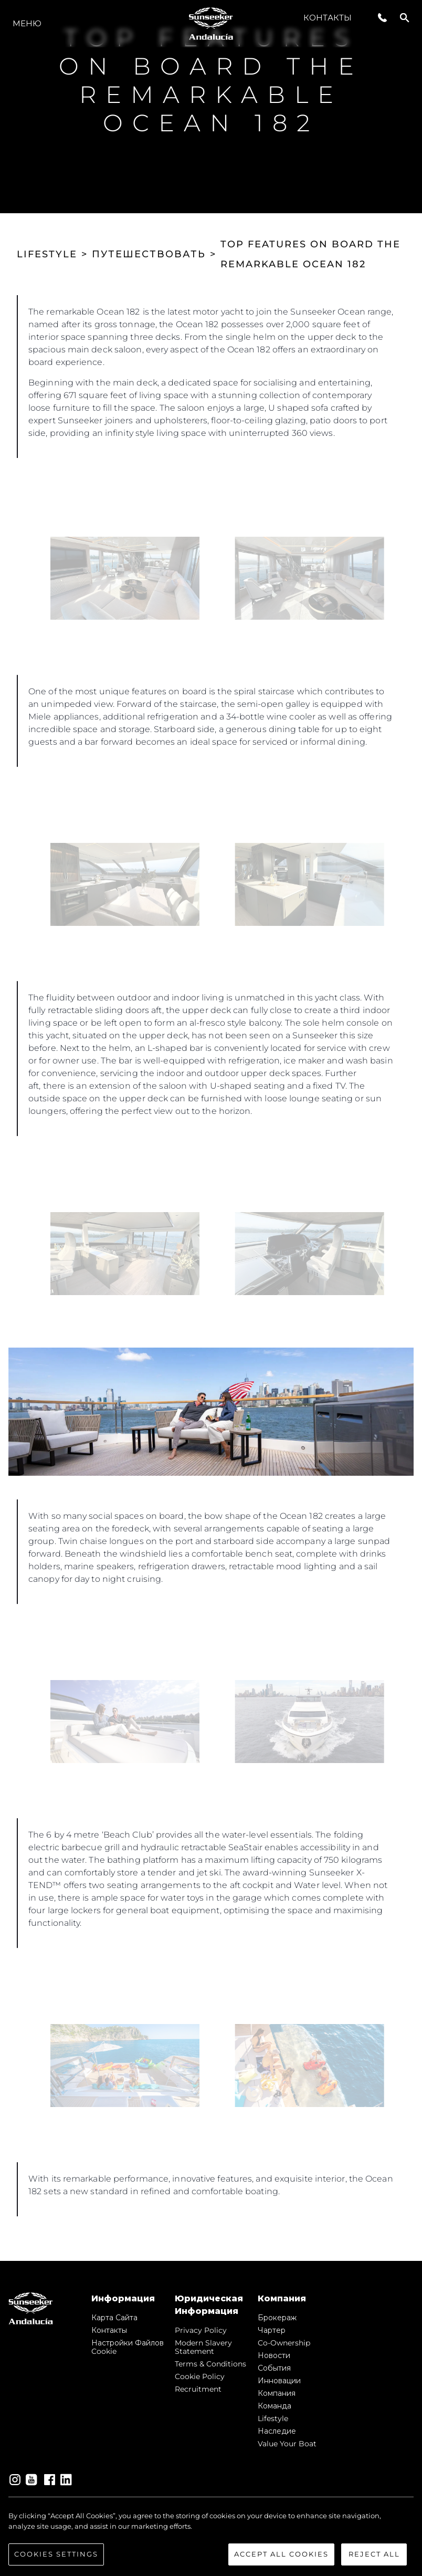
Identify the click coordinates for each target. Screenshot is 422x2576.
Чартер (272, 2330)
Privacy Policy (201, 2330)
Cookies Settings (56, 2554)
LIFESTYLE (47, 254)
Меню (27, 23)
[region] (211, 2538)
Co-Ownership (284, 2343)
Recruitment (198, 2389)
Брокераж (277, 2317)
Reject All (374, 2554)
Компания (277, 2393)
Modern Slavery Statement (203, 2347)
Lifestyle (273, 2418)
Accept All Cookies (281, 2554)
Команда (274, 2406)
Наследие (277, 2431)
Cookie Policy (200, 2376)
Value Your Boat (287, 2443)
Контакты (327, 18)
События (274, 2368)
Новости (274, 2355)
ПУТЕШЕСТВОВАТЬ (149, 254)
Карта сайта (114, 2317)
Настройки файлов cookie (127, 2347)
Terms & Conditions (210, 2364)
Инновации (279, 2380)
